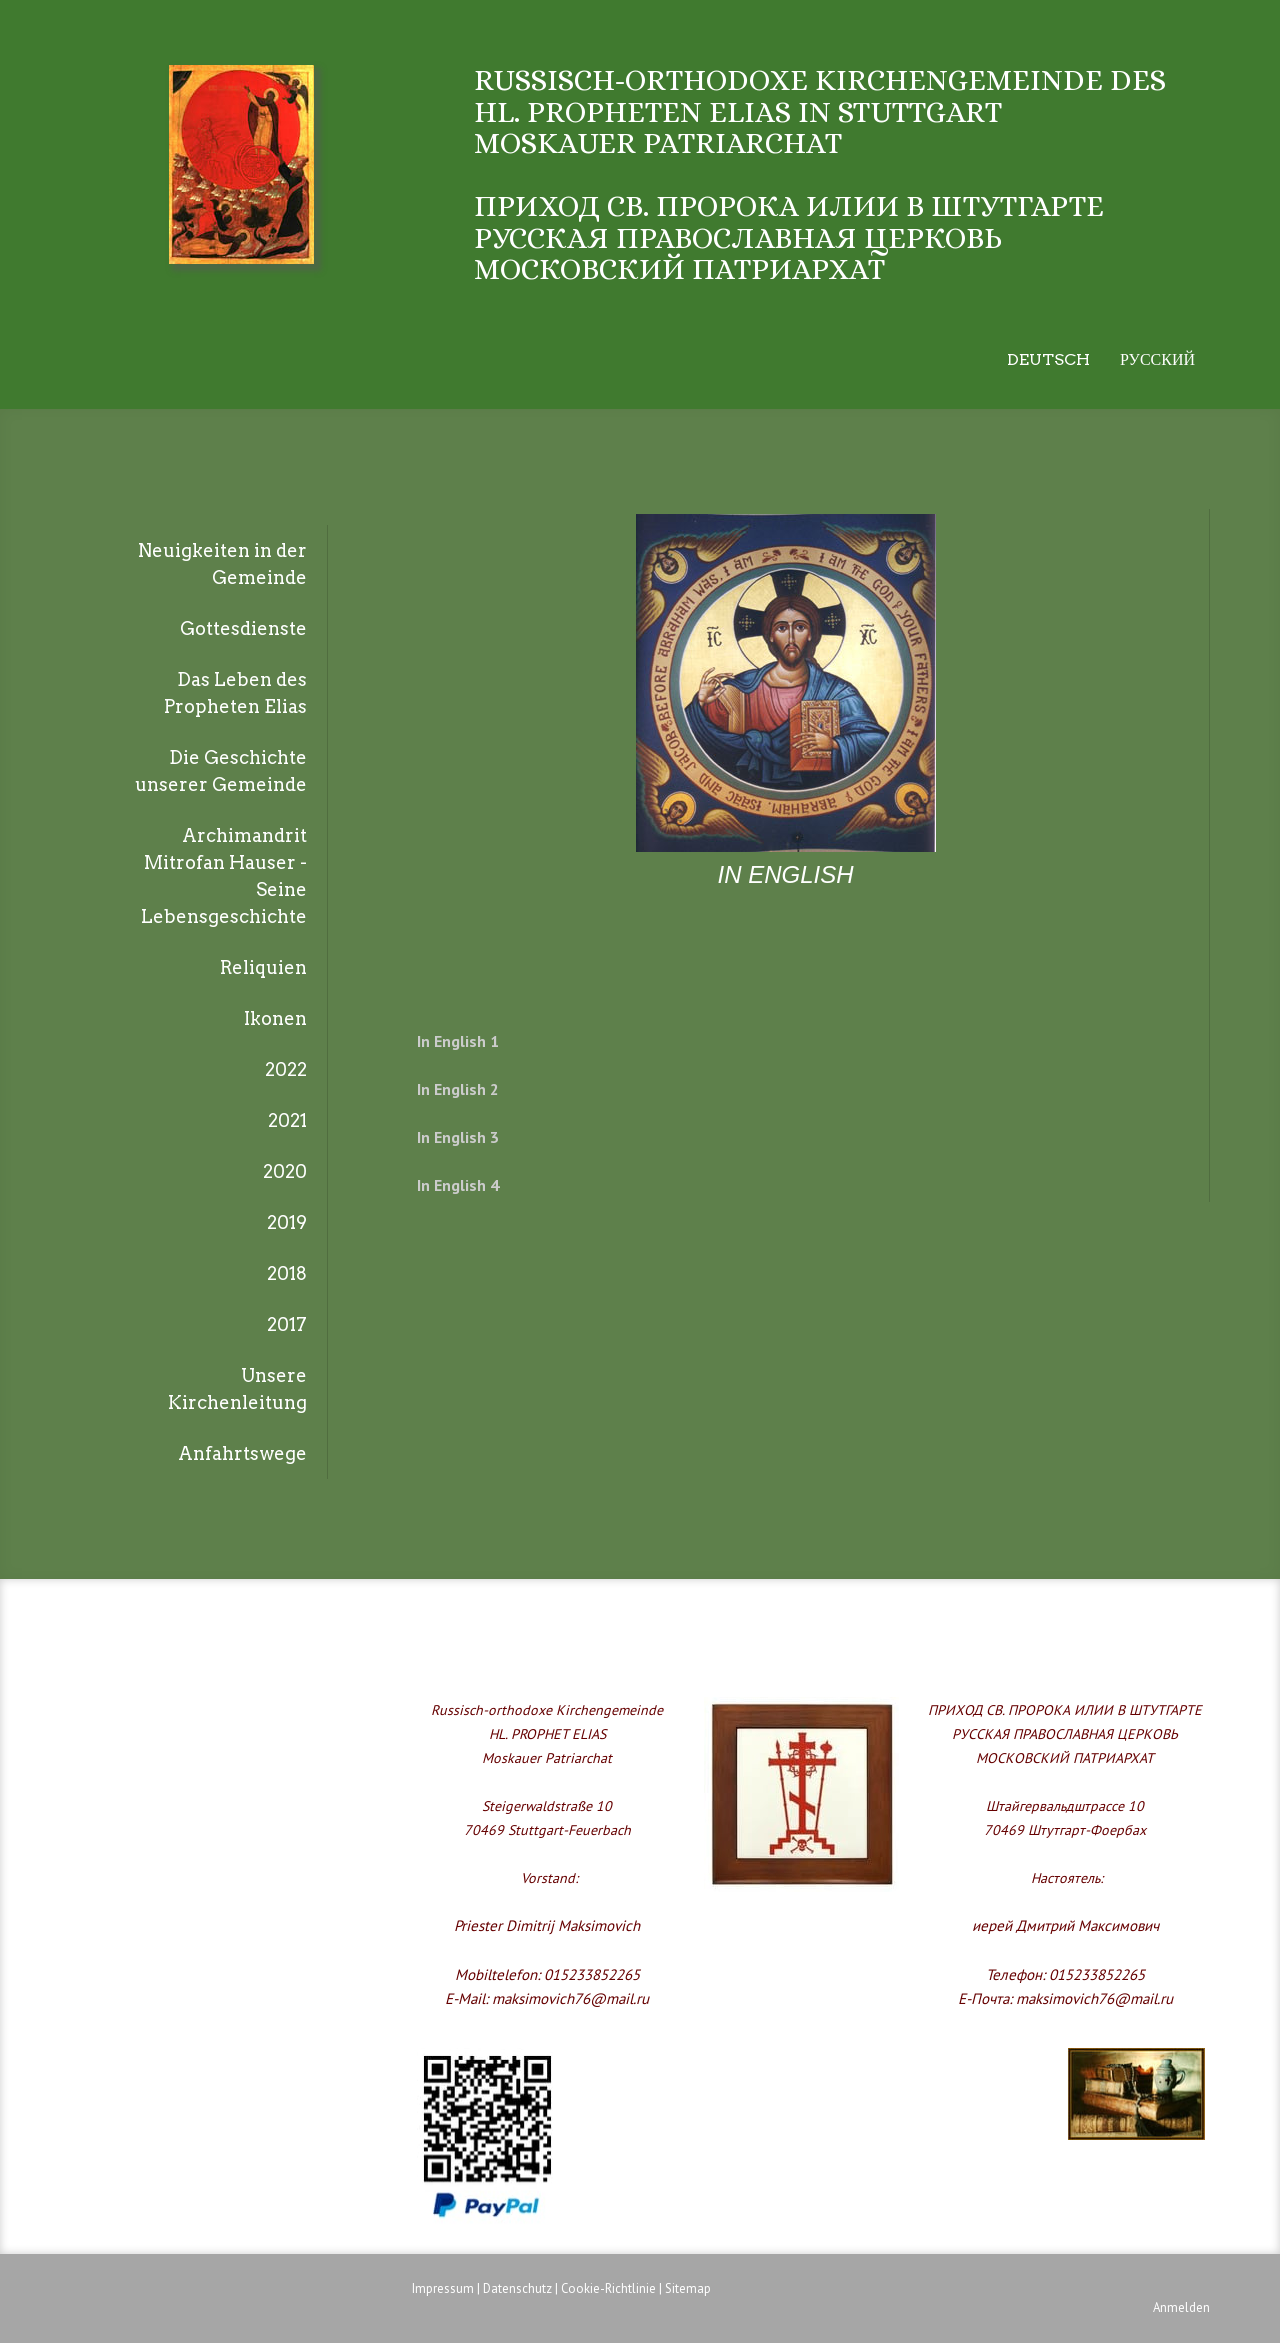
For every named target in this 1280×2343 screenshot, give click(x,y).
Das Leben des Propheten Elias (235, 693)
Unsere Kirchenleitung (237, 1389)
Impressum (443, 2288)
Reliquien (263, 967)
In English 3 (458, 1137)
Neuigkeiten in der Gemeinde (222, 564)
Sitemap (688, 2288)
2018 (287, 1273)
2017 (287, 1324)
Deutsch (1048, 359)
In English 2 (458, 1089)
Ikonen (275, 1018)
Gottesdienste (243, 628)
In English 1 (458, 1041)
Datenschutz (517, 2288)
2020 (285, 1171)
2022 (286, 1069)
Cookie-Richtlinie (608, 2288)
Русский (1157, 359)
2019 (287, 1222)
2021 (287, 1120)
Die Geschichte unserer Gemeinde (221, 771)
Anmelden (1181, 2307)
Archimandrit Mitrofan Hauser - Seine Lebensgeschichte (224, 876)
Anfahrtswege (242, 1453)
